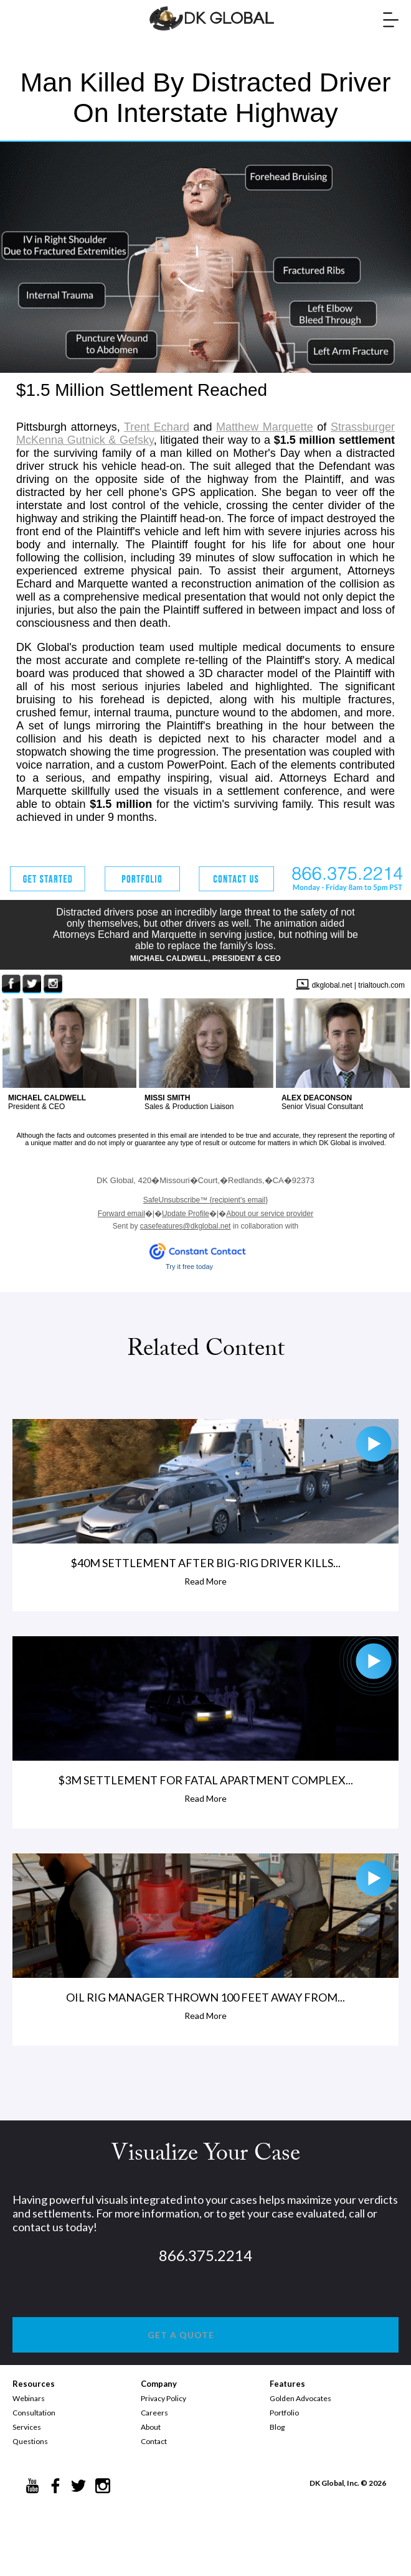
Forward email (121, 1213)
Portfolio (284, 2412)
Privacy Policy (163, 2398)
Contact (154, 2441)
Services (26, 2427)
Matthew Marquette (264, 427)
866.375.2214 (205, 2255)
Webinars (28, 2398)
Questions (30, 2441)
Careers (154, 2412)
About (151, 2427)
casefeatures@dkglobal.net (185, 1226)
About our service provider (269, 1213)
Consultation (33, 2412)
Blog (277, 2427)
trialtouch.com (381, 985)
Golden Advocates (300, 2398)
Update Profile (185, 1213)
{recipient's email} (205, 1200)
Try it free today (189, 1266)
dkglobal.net (332, 985)
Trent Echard (156, 427)
